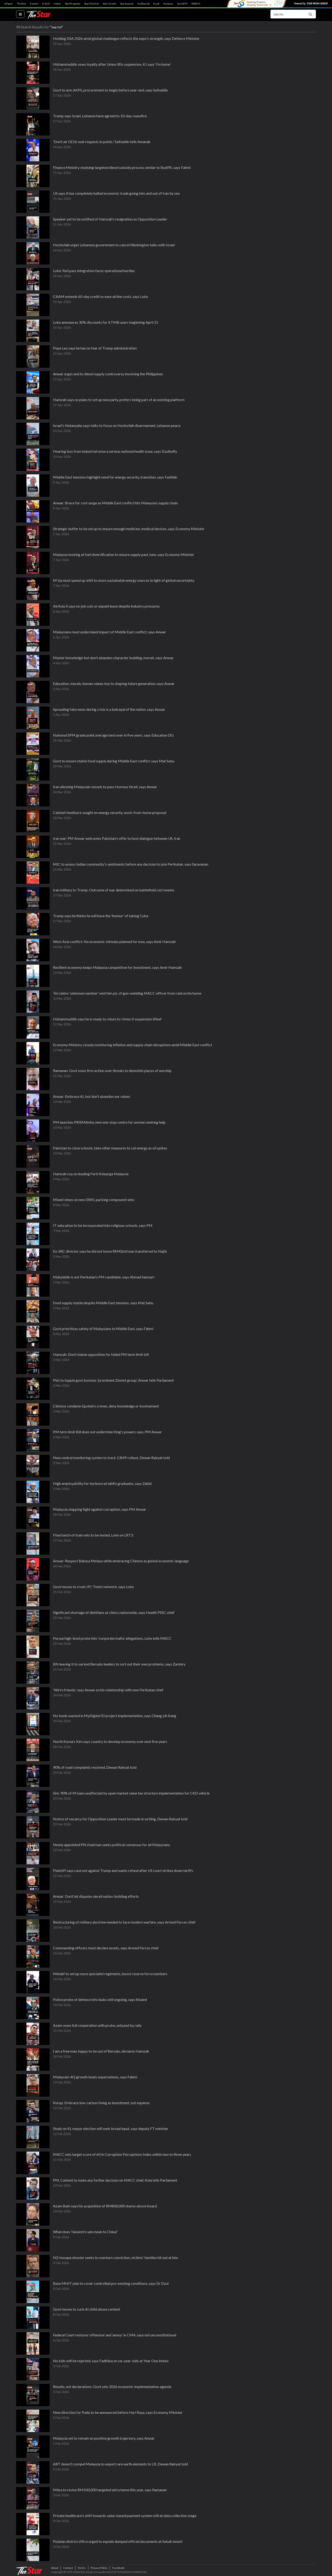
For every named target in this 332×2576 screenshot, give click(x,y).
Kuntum (168, 3)
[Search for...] (287, 14)
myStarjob (143, 3)
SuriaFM (182, 3)
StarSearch (126, 3)
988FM (195, 3)
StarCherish (91, 3)
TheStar (21, 3)
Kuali (156, 3)
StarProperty (72, 3)
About (54, 2568)
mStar (57, 3)
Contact (68, 2568)
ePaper (8, 3)
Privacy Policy (99, 2568)
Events (34, 3)
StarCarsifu (109, 3)
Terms (82, 2568)
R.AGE (46, 3)
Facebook (118, 2568)
